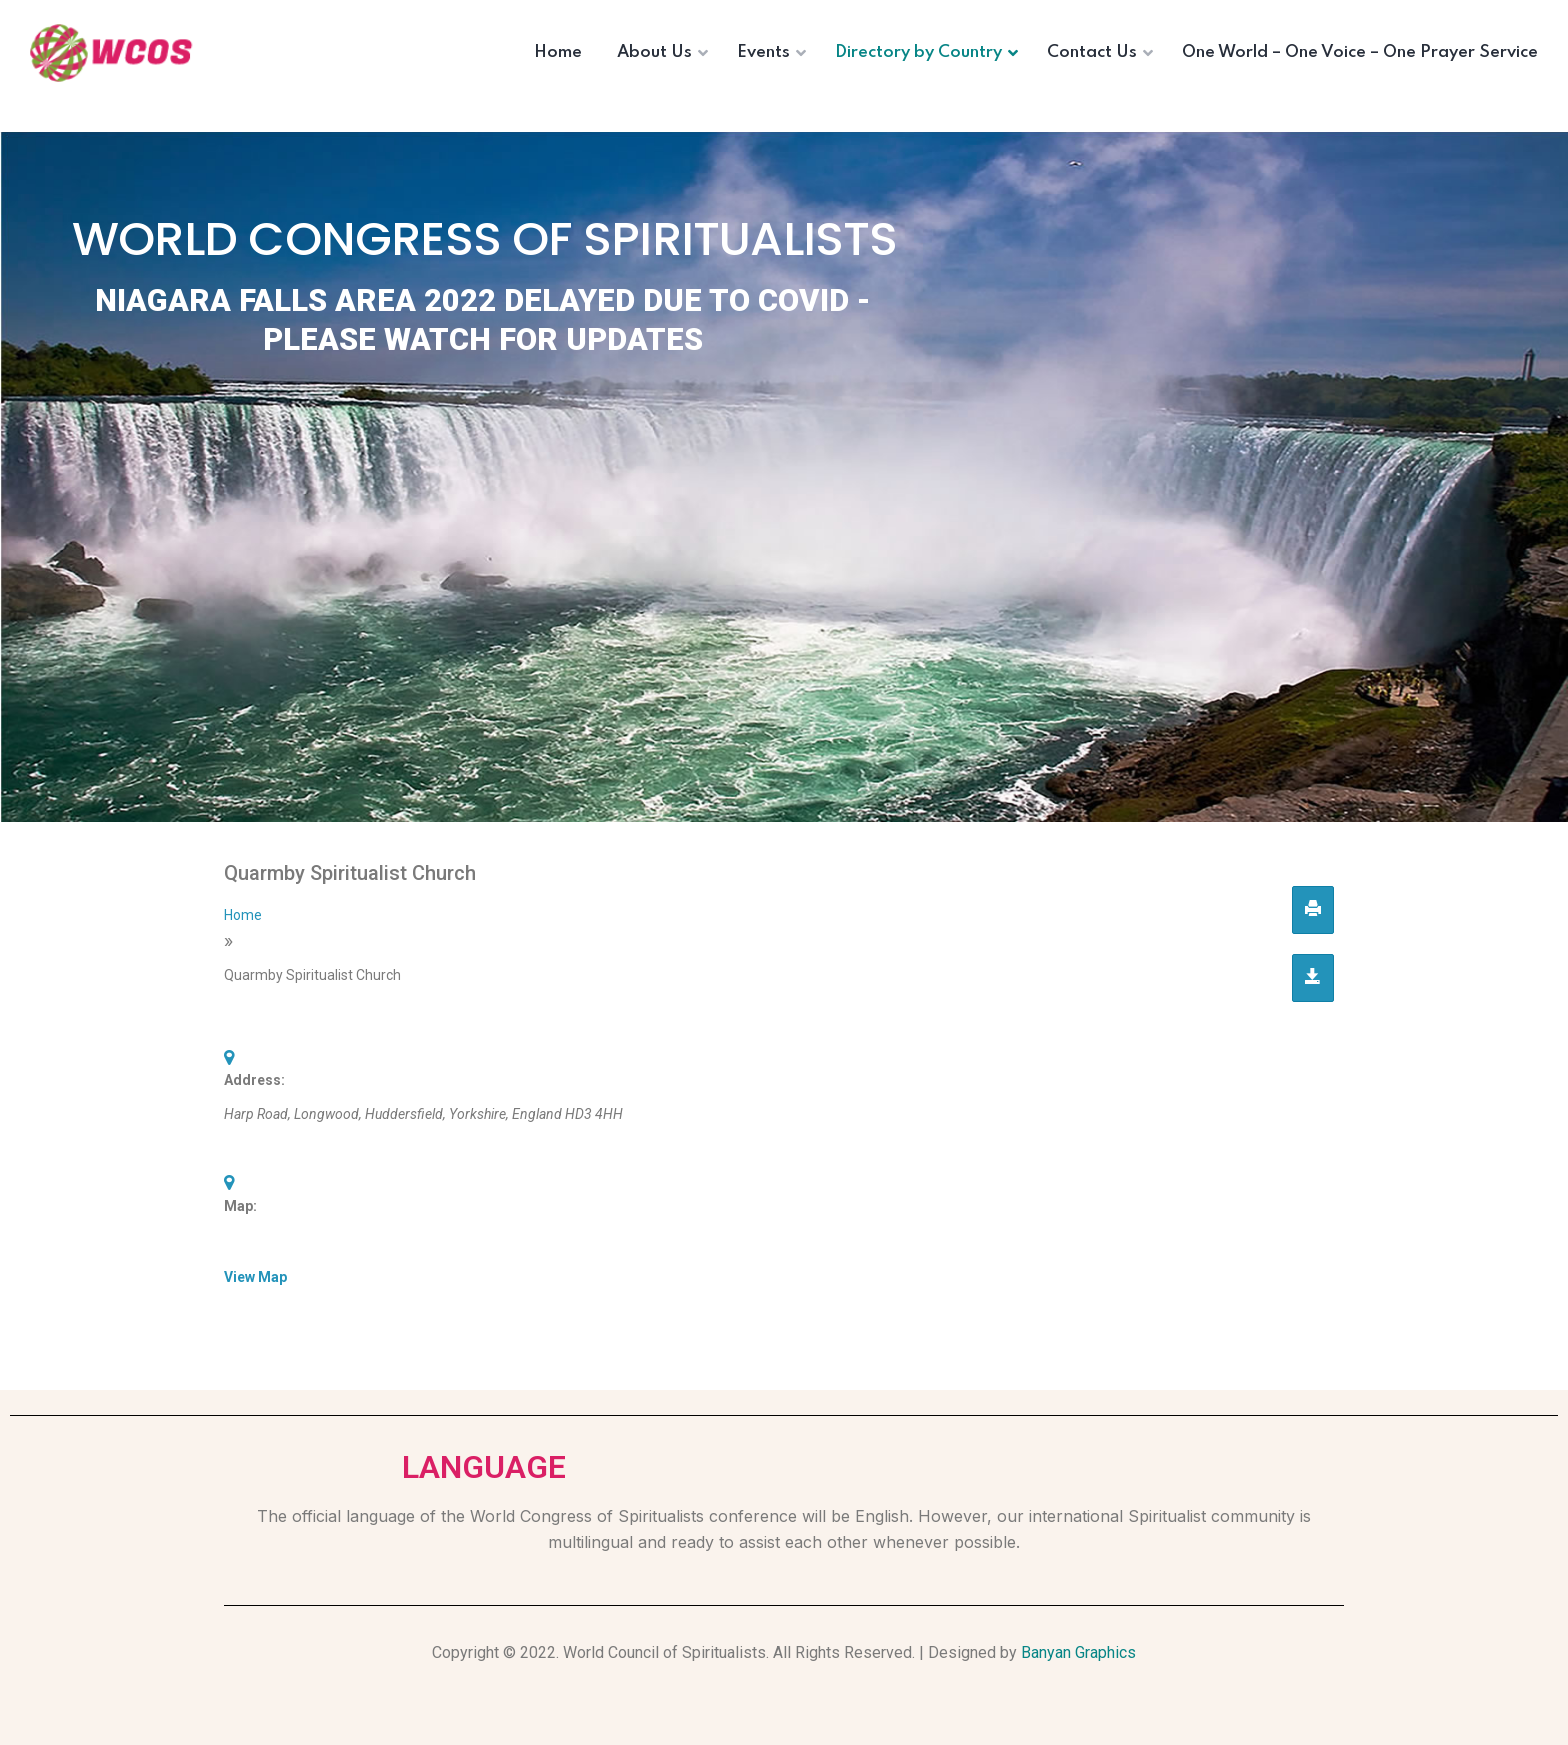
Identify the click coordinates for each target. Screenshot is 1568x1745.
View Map (255, 1277)
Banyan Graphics (1078, 1652)
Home (243, 915)
